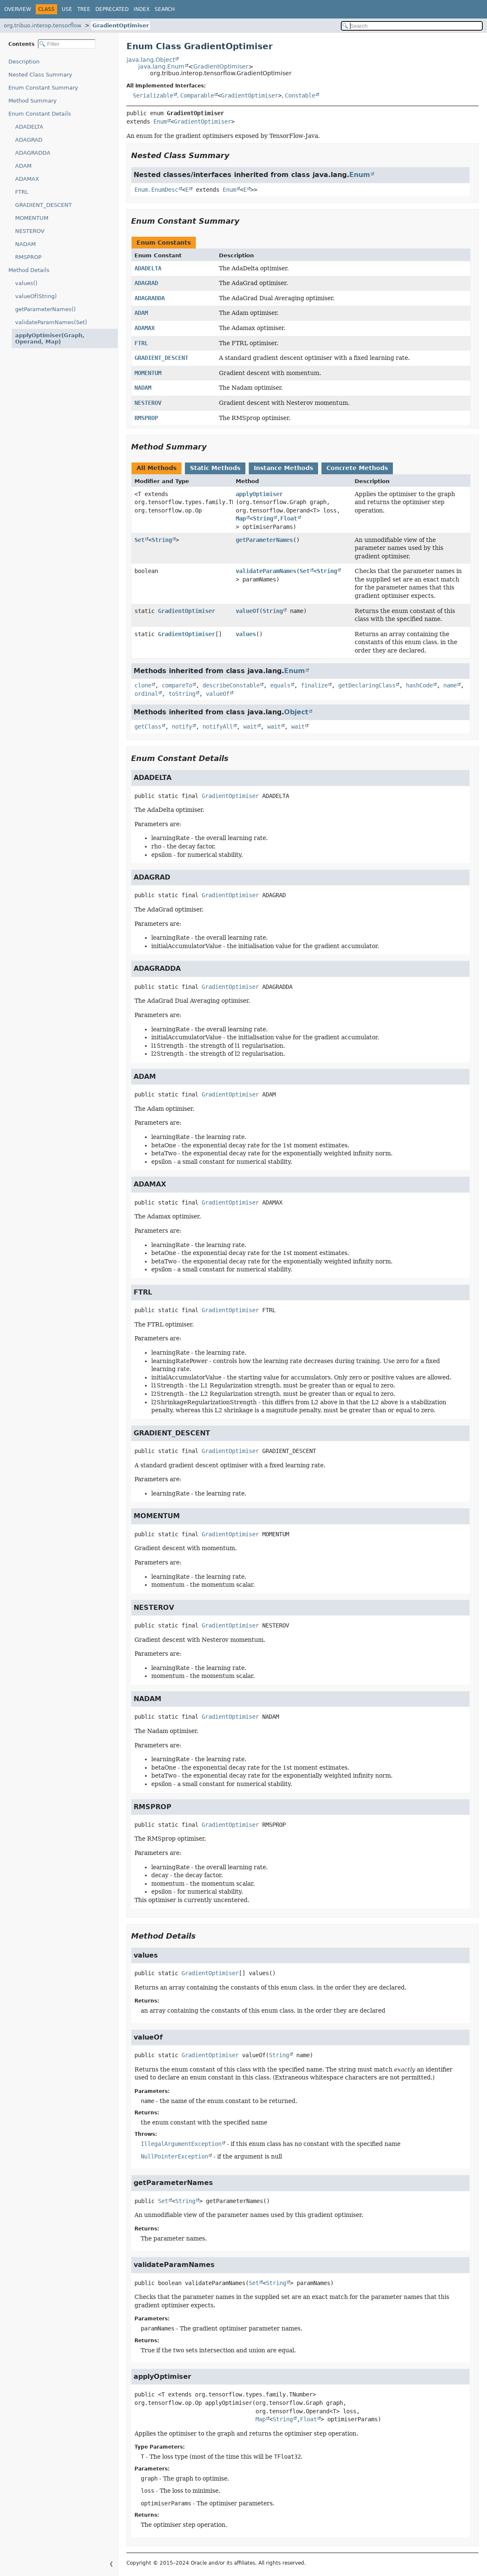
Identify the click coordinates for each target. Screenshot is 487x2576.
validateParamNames (266, 571)
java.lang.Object (150, 59)
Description (25, 61)
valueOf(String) (36, 296)
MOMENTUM (31, 218)
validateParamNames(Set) (51, 322)
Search (165, 9)
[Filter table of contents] (67, 44)
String (263, 518)
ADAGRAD (28, 140)
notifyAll (218, 726)
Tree (83, 9)
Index (142, 9)
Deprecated (112, 9)
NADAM (25, 244)
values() (26, 283)
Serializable (153, 95)
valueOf (247, 611)
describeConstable (231, 685)
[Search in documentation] (412, 26)
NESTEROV (30, 231)
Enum (160, 121)
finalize (314, 685)
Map (241, 518)
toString (181, 693)
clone (142, 685)
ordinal (146, 693)
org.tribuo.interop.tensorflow (43, 25)
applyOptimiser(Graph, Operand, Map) (59, 338)
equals (280, 685)
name (450, 685)
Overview (17, 9)
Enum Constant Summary (43, 88)
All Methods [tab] (156, 468)
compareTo (177, 685)
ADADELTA (29, 127)
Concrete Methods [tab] (357, 468)
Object (296, 712)
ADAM (23, 166)
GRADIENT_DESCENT (43, 205)
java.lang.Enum (161, 66)
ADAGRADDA (32, 153)
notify (182, 726)
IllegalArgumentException (181, 2143)
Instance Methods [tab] (283, 468)
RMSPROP (28, 257)
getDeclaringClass (366, 685)
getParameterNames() (45, 309)
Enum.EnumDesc (156, 189)
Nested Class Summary (40, 74)
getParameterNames (264, 539)
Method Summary (32, 101)
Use (67, 9)
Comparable (197, 95)
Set (139, 539)
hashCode (419, 685)
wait (250, 726)
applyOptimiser (259, 494)
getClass (147, 726)
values (246, 634)
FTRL (21, 192)
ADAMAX (27, 179)
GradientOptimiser (120, 25)
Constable (300, 95)
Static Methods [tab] (215, 468)
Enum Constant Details (39, 114)
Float (288, 518)
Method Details (29, 270)
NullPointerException (174, 2156)
